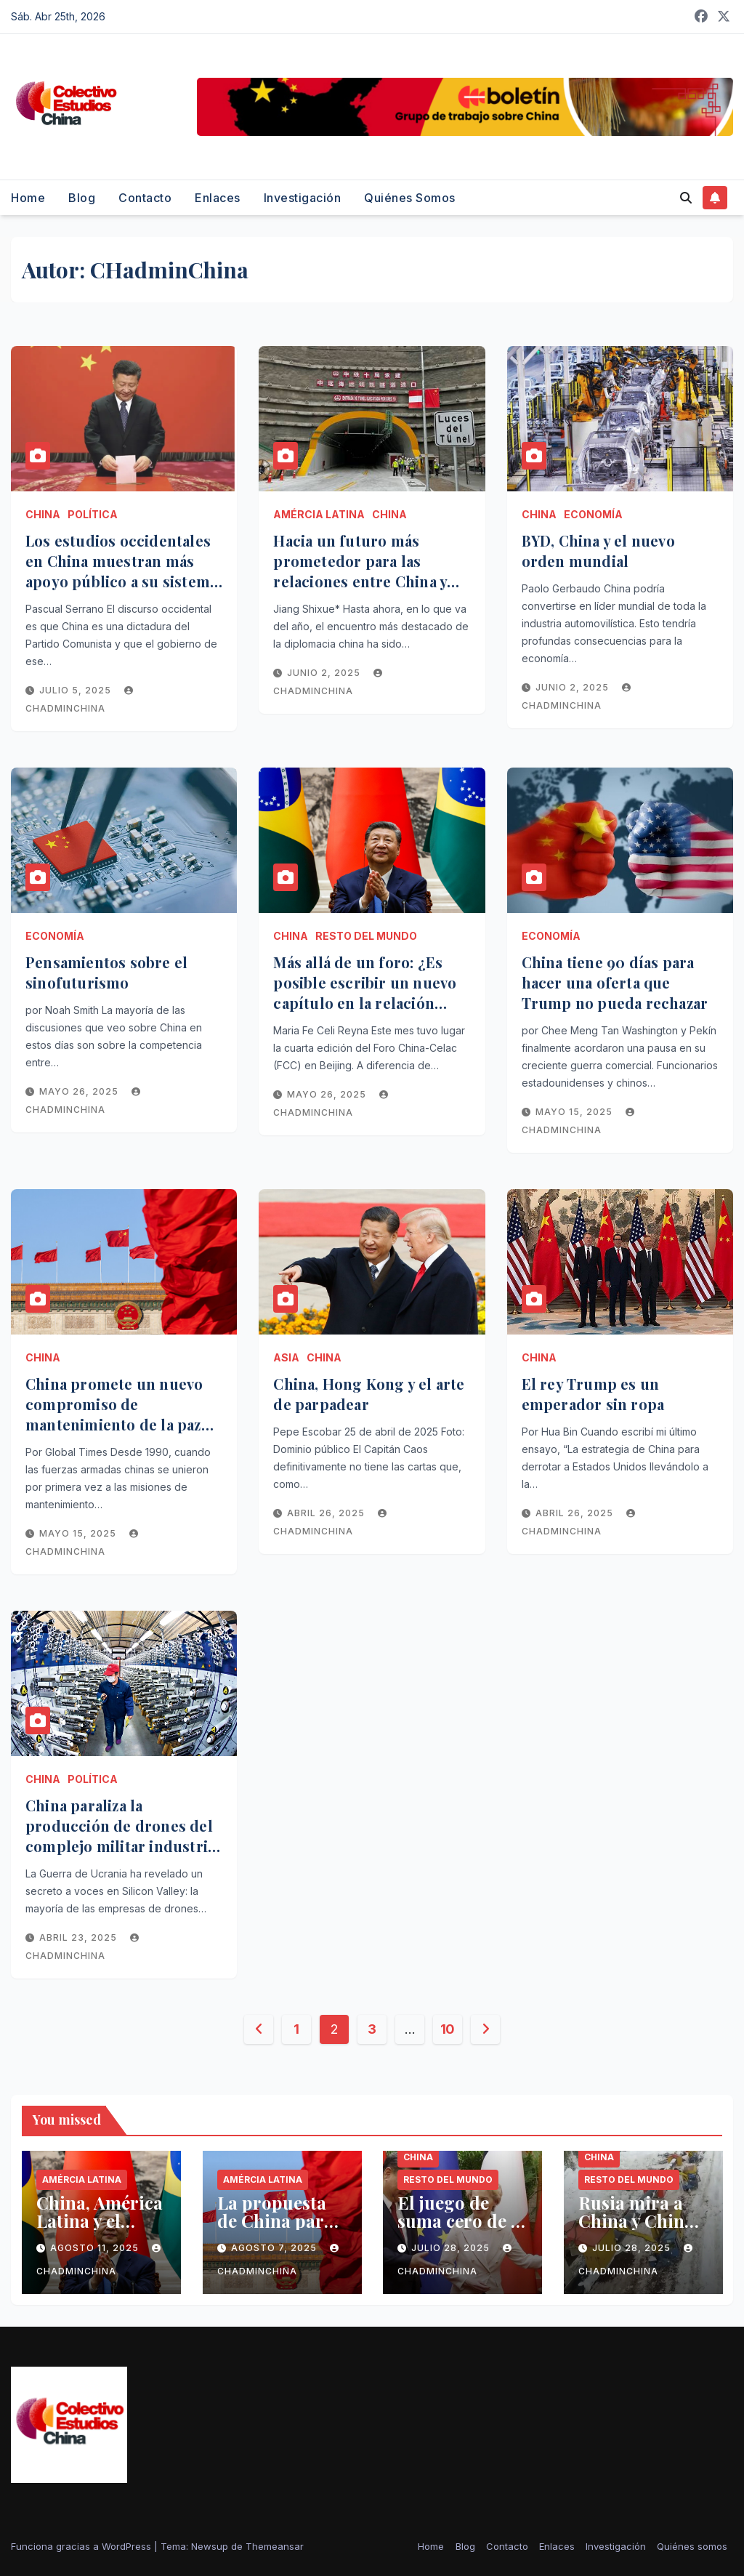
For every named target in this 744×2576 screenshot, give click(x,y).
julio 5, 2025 (76, 690)
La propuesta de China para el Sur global (275, 2220)
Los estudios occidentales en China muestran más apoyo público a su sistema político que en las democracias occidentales (121, 581)
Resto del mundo (366, 936)
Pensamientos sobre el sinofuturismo (106, 972)
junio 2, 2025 (325, 672)
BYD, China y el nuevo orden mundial (598, 551)
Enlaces (217, 197)
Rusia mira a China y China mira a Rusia (636, 2220)
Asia (286, 1357)
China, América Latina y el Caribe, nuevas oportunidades (99, 2230)
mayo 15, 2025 (575, 1111)
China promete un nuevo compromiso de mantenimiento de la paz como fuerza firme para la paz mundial (117, 1424)
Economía (593, 514)
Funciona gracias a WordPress (82, 2546)
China (42, 514)
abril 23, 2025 (79, 1937)
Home (28, 197)
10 (447, 2029)
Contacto (144, 197)
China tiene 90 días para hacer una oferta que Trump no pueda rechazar (615, 982)
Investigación (302, 197)
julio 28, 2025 (452, 2247)
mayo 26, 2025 (80, 1091)
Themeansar (275, 2546)
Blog (81, 197)
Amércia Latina (319, 514)
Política (93, 514)
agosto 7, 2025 (275, 2247)
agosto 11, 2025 (96, 2247)
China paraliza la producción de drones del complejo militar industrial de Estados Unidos (122, 1835)
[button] (686, 197)
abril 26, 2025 (327, 1513)
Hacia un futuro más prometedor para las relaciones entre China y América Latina (360, 571)
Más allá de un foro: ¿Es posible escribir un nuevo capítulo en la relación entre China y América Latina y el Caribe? (364, 1002)
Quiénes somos (410, 197)
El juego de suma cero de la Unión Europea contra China (461, 2230)
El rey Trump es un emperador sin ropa (593, 1394)
